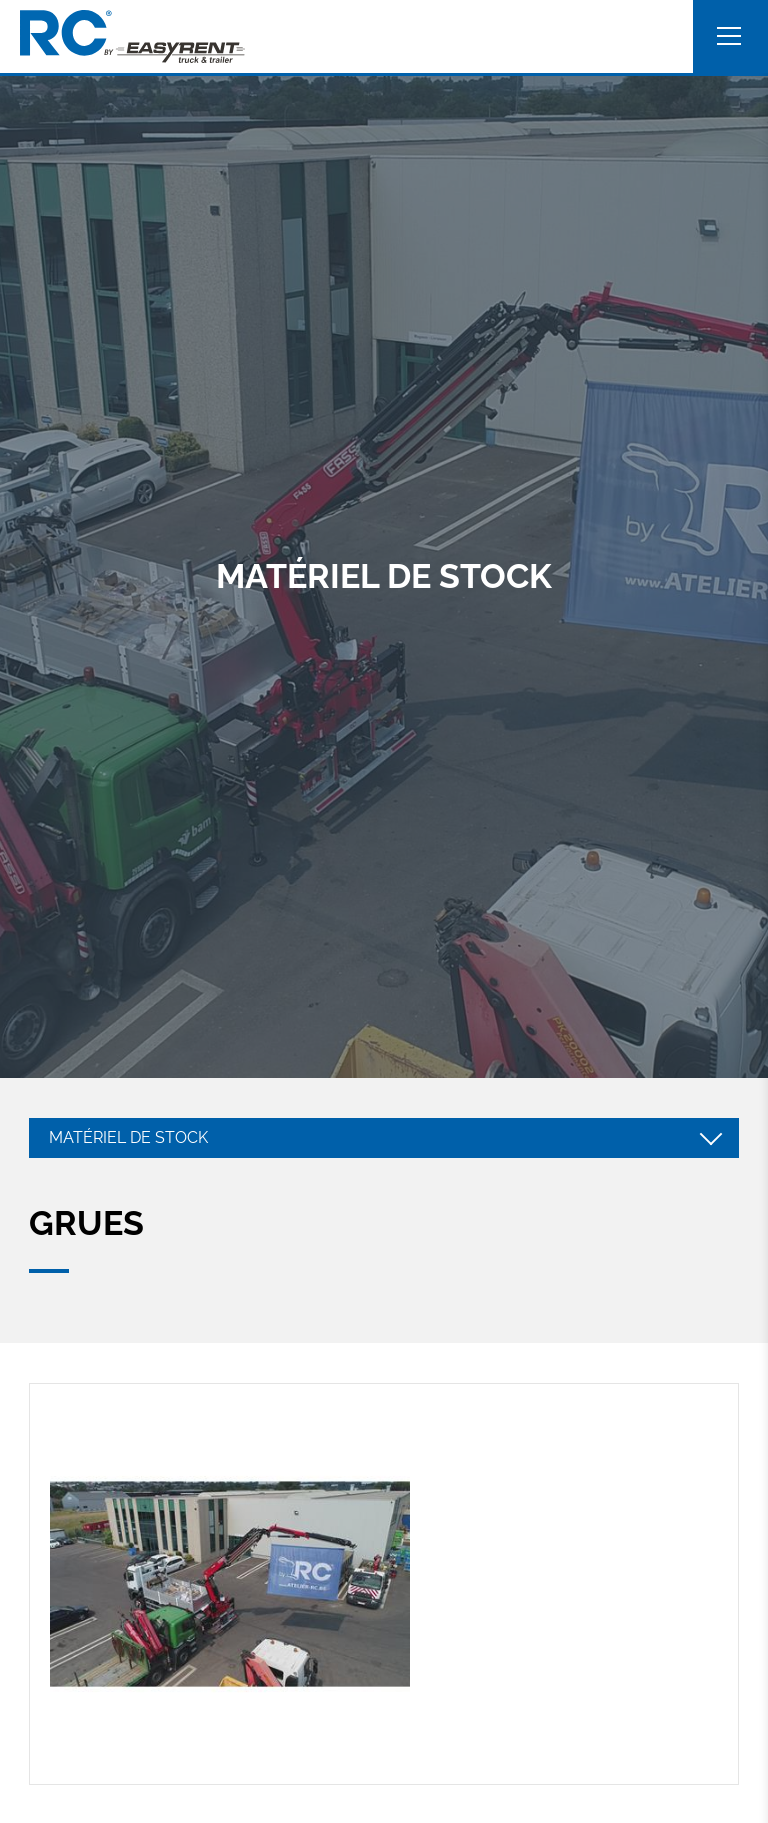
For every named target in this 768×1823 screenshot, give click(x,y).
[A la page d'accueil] (132, 36)
